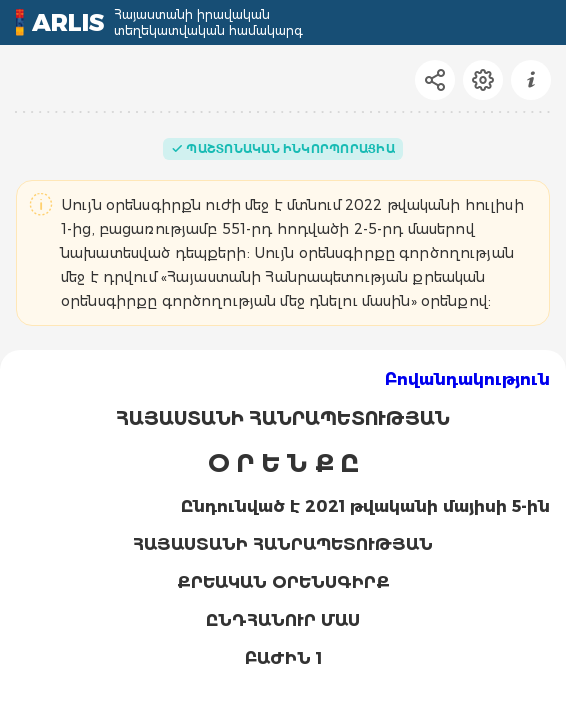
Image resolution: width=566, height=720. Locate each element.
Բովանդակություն (467, 379)
